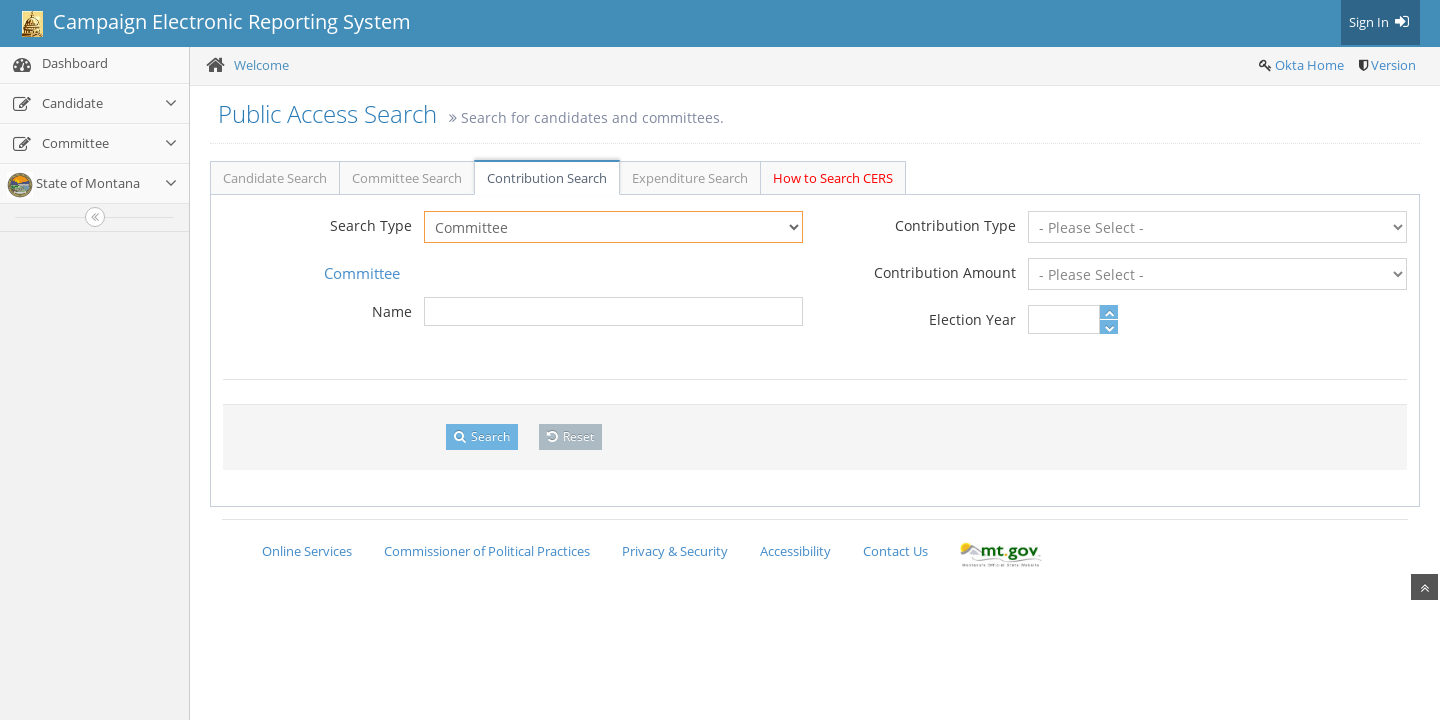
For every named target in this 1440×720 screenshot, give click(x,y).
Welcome (261, 65)
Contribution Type (955, 225)
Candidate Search (275, 178)
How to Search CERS (833, 178)
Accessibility (795, 551)
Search (482, 436)
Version (1393, 65)
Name (392, 311)
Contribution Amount (945, 272)
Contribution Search (547, 178)
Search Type (371, 225)
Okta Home (1309, 65)
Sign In (1380, 22)
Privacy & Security (675, 551)
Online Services (307, 551)
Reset (570, 436)
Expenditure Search (690, 178)
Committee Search (407, 178)
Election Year (972, 319)
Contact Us (895, 551)
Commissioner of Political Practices (487, 551)
